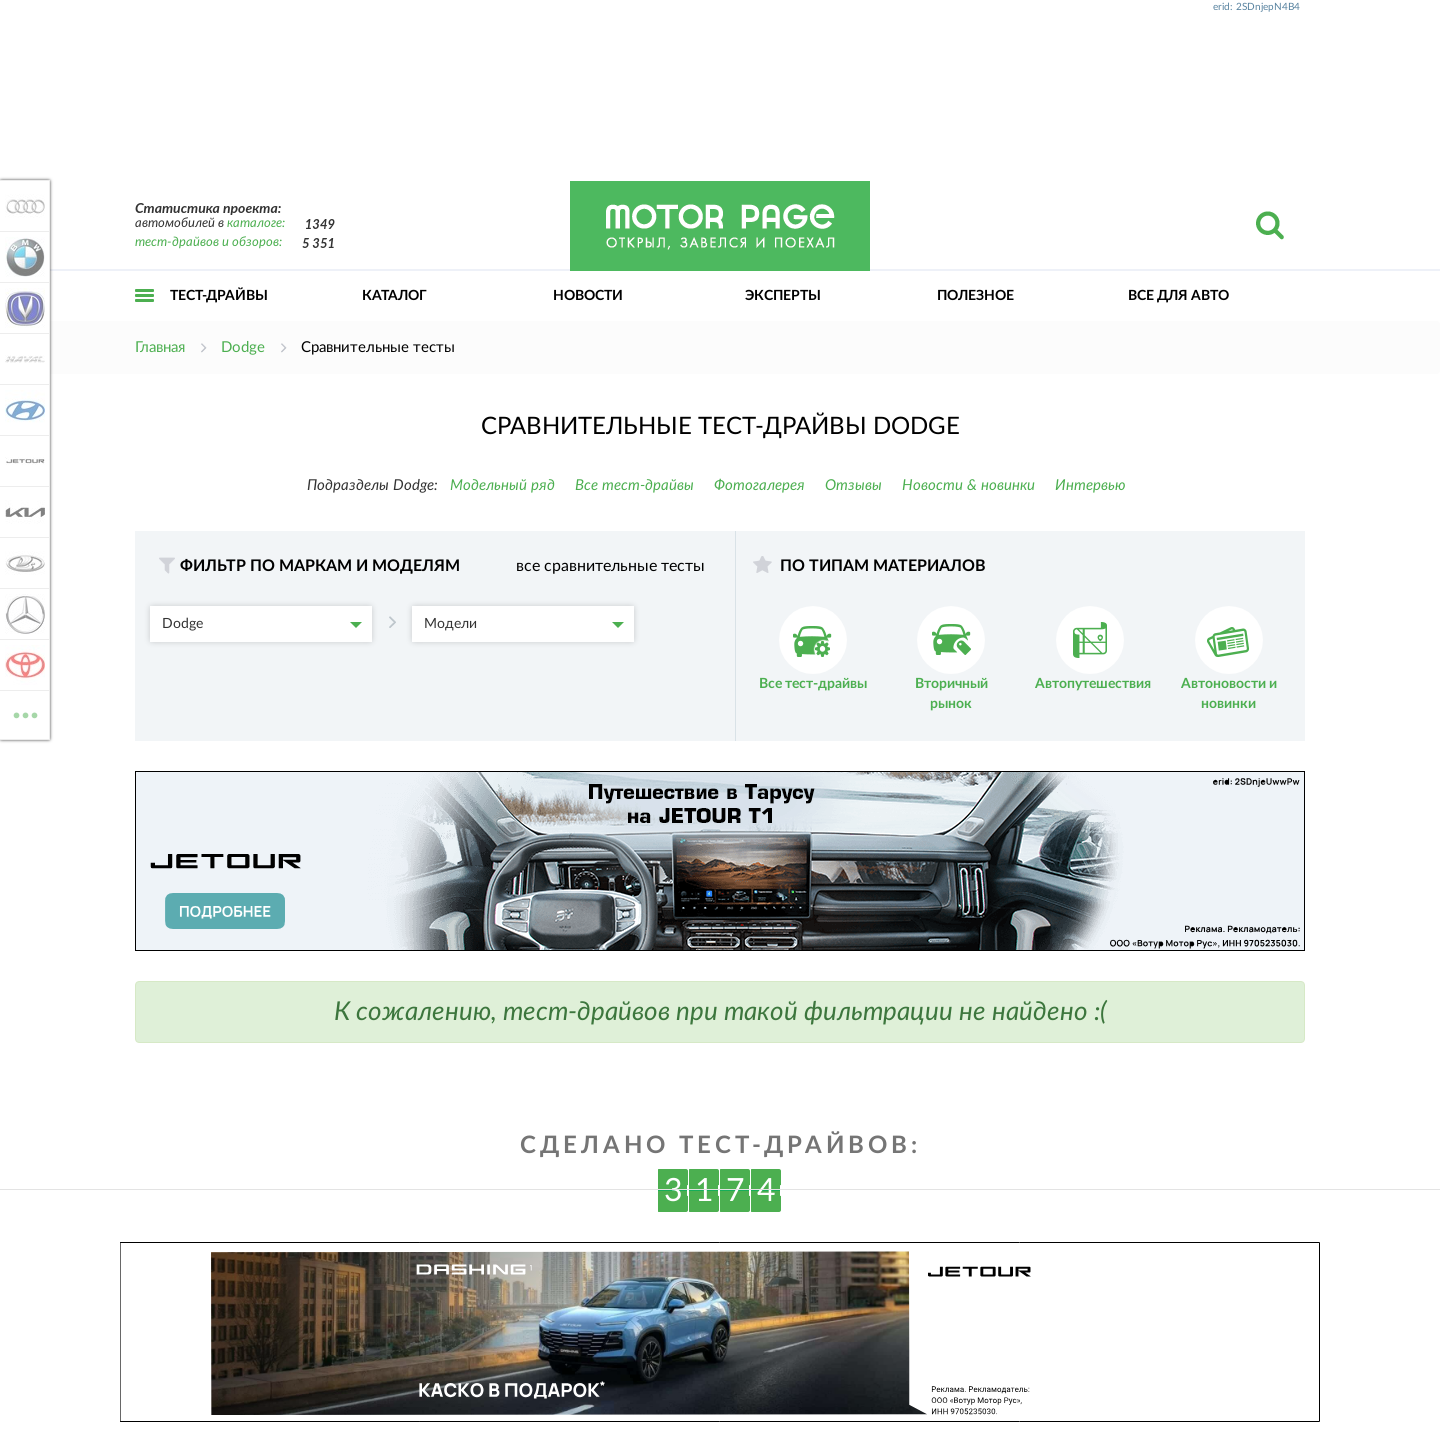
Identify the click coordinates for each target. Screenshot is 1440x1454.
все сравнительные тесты (610, 566)
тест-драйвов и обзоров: (208, 242)
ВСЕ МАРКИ (22, 713)
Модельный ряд (502, 485)
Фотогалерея (759, 485)
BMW (22, 257)
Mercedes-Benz (22, 614)
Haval (22, 359)
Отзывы (853, 485)
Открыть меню (145, 317)
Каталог (394, 296)
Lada (22, 563)
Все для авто (1178, 296)
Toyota (22, 665)
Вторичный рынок (951, 658)
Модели (524, 624)
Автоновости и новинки (1229, 658)
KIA (22, 512)
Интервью (1090, 485)
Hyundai (22, 410)
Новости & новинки (968, 485)
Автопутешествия (1093, 648)
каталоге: (256, 223)
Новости (588, 296)
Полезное (975, 296)
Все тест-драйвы (634, 485)
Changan (22, 308)
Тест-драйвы (219, 296)
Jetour (22, 461)
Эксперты (783, 296)
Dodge (262, 624)
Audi (22, 206)
